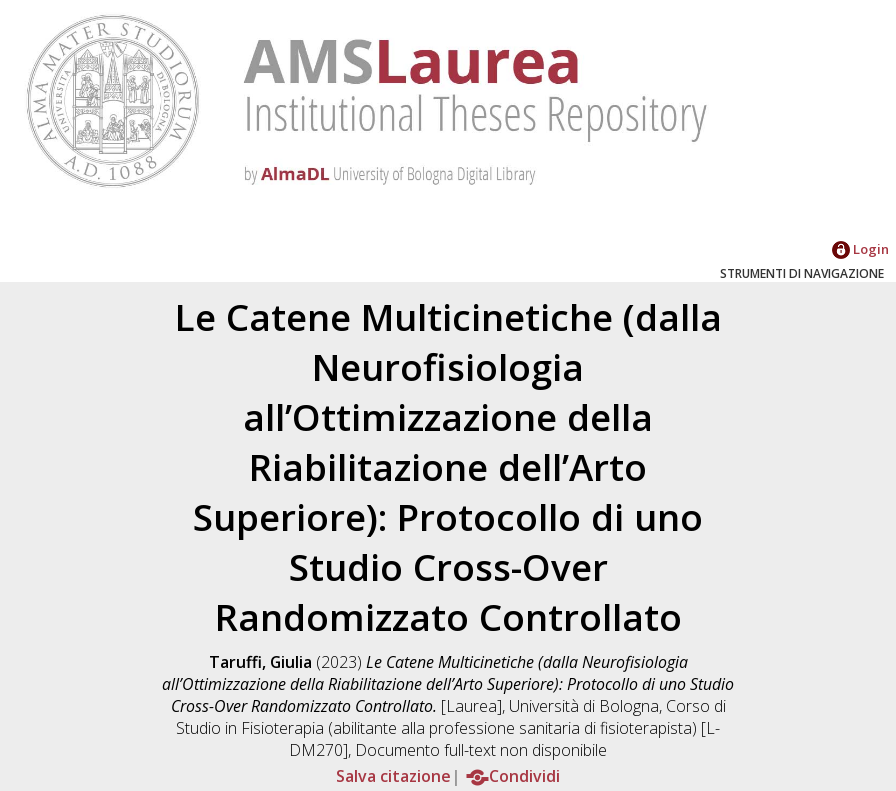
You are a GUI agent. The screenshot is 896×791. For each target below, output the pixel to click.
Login (860, 249)
